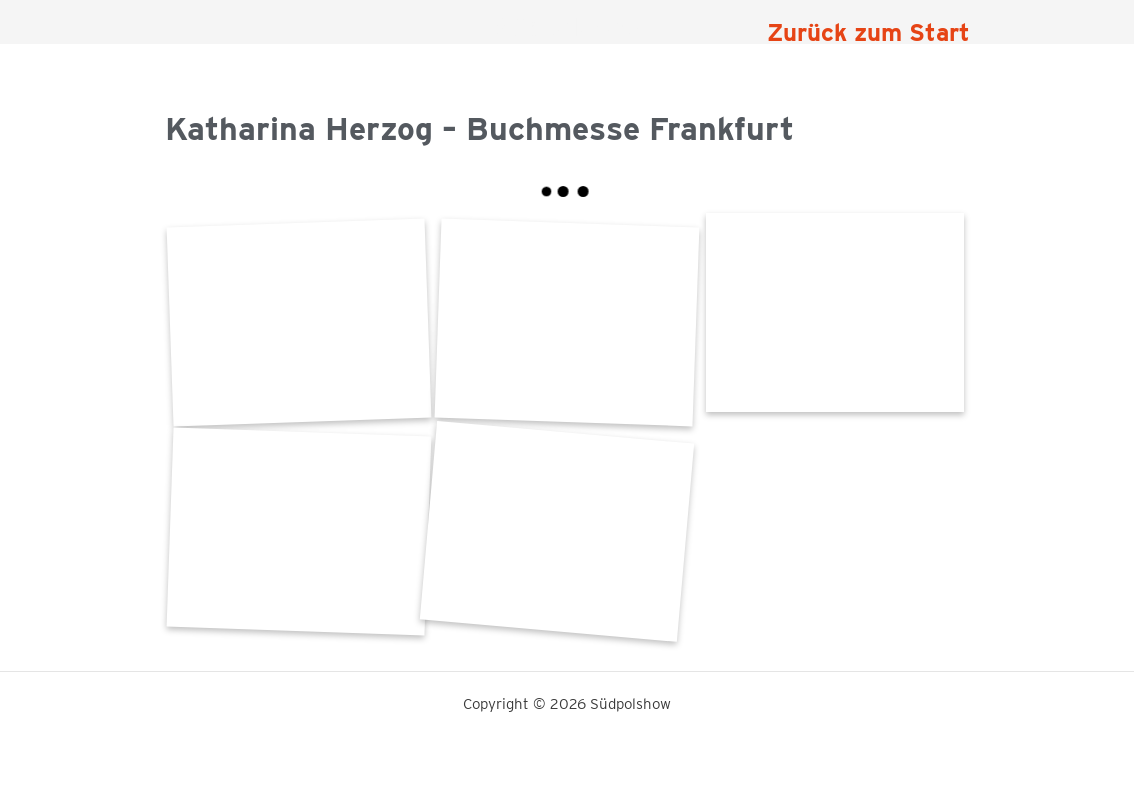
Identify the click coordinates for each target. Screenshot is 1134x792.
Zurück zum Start (868, 32)
